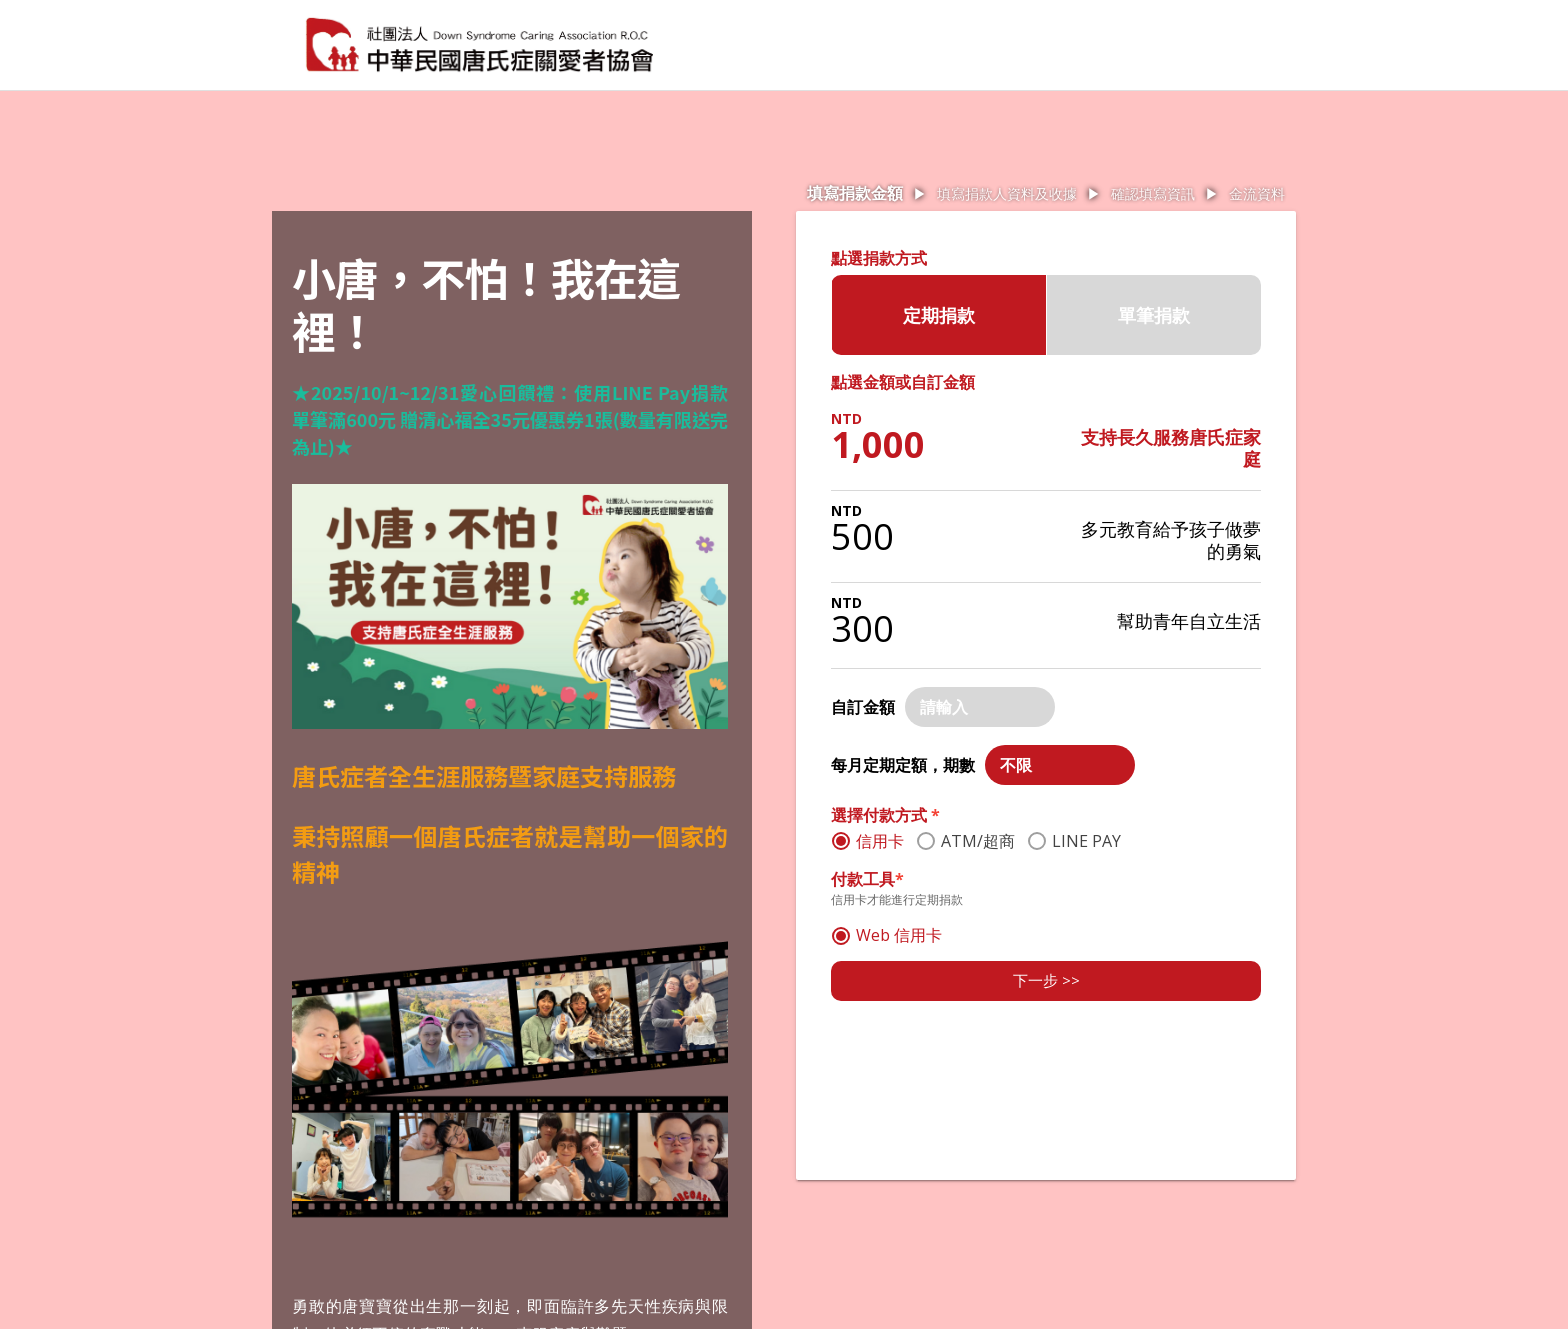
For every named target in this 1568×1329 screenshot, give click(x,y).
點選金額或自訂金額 (903, 382)
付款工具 (867, 879)
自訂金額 (863, 707)
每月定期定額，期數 (903, 765)
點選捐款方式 (879, 258)
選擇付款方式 (885, 815)
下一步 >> (1046, 980)
